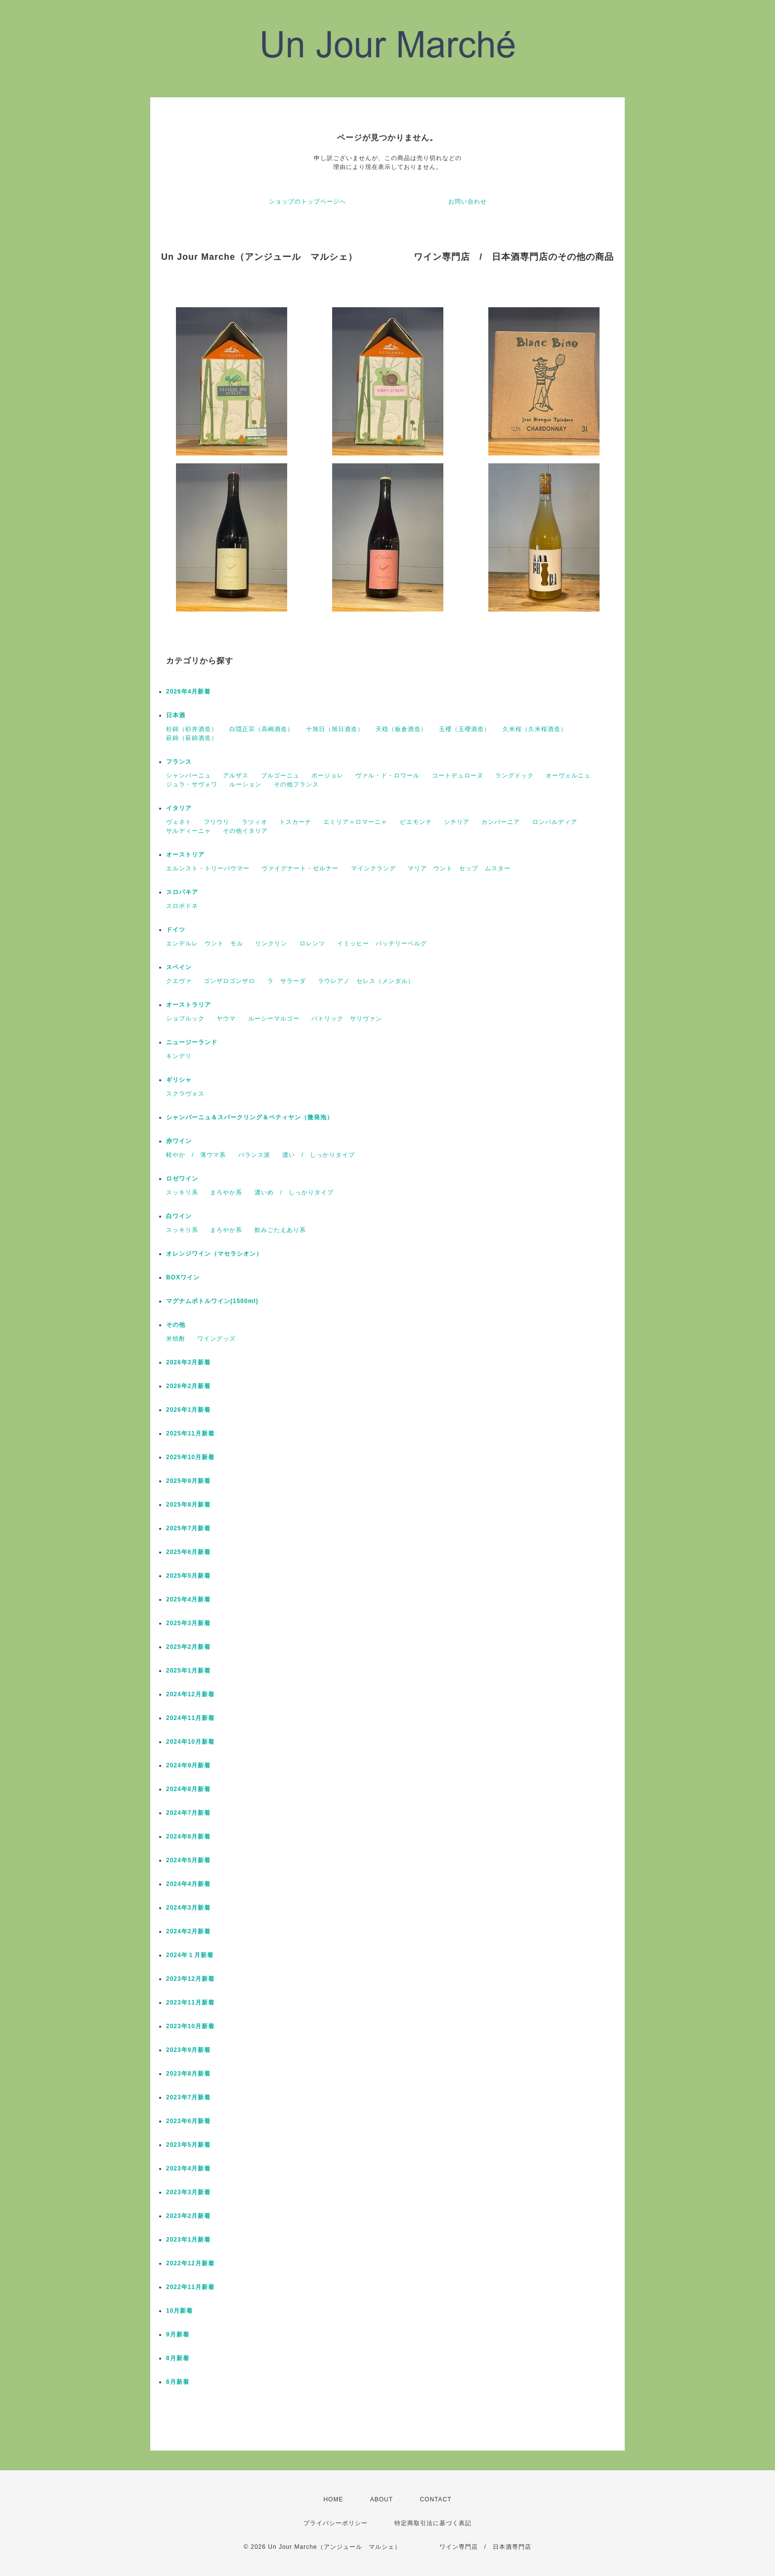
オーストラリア (188, 1004)
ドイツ (175, 929)
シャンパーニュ (188, 775)
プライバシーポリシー (335, 2523)
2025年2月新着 (188, 1646)
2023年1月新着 (188, 2239)
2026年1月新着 (188, 1409)
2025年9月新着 (188, 1480)
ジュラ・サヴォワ (191, 784)
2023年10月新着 (190, 2026)
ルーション (245, 784)
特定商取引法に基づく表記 (433, 2523)
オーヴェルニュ (568, 775)
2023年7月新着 (188, 2097)
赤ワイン (179, 1141)
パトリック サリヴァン (346, 1018)
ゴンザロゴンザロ (229, 981)
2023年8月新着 (188, 2073)
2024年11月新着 (190, 1718)
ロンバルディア (554, 821)
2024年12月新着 (190, 1694)
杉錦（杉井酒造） (191, 729)
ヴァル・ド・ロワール (387, 775)
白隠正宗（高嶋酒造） (261, 729)
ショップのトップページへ (307, 201)
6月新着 (177, 2381)
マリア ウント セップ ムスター (459, 868)
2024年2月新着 (188, 1931)
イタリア (179, 808)
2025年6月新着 (188, 1552)
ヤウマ (226, 1018)
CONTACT (435, 2499)
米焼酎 (175, 1338)
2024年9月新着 (188, 1765)
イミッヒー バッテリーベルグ (382, 943)
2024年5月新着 (188, 1860)
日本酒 (175, 715)
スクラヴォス (185, 1093)
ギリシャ (179, 1079)
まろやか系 (226, 1192)
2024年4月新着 (188, 1884)
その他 (175, 1324)
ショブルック (185, 1018)
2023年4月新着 (188, 2168)
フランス (179, 761)
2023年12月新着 (190, 1978)
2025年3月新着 (188, 1623)
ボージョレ (327, 775)
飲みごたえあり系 (280, 1230)
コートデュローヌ (457, 775)
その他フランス (296, 784)
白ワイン (179, 1216)
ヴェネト (179, 821)
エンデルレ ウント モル (204, 943)
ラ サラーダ (286, 981)
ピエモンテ (416, 821)
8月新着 (177, 2358)
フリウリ (216, 821)
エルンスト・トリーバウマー (208, 868)
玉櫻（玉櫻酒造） (464, 729)
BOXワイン (183, 1277)
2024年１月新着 (190, 1955)
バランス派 (254, 1154)
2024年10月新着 (190, 1741)
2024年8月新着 (188, 1789)
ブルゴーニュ (280, 775)
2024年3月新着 (188, 1907)
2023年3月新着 (188, 2192)
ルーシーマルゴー (274, 1018)
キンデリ (179, 1056)
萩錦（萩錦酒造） (191, 738)
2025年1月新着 (188, 1670)
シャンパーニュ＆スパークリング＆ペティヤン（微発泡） (249, 1117)
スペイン (179, 967)
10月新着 (179, 2310)
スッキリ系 (182, 1192)
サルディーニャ (188, 830)
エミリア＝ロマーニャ (355, 821)
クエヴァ (179, 981)
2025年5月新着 (188, 1575)
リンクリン (271, 943)
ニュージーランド (191, 1042)
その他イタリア (245, 830)
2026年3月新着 (188, 1362)
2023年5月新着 (188, 2144)
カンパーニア (500, 821)
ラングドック (514, 775)
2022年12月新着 (190, 2263)
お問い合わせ (467, 201)
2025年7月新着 (188, 1528)
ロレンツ (312, 943)
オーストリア (185, 854)
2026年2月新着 (188, 1386)
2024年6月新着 (188, 1836)
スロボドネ (182, 905)
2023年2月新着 (188, 2215)
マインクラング (373, 868)
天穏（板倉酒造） (401, 729)
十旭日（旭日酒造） (335, 729)
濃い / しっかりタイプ (318, 1154)
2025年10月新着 (190, 1457)
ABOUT (381, 2499)
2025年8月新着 (188, 1504)
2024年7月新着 (188, 1812)
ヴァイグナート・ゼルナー (300, 868)
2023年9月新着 (188, 2049)
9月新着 (177, 2334)
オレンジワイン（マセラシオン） (214, 1253)
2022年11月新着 (190, 2287)
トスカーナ (295, 821)
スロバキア (182, 892)
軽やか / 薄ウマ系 (196, 1154)
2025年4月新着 (188, 1599)
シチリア (457, 821)
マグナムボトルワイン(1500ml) (212, 1301)
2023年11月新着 (190, 2002)
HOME (333, 2499)
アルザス (236, 775)
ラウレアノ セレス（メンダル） (366, 981)
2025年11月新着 (190, 1433)
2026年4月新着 (188, 691)
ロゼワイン (182, 1178)
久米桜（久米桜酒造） (535, 729)
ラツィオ (254, 821)
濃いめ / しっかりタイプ (294, 1192)
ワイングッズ (216, 1338)
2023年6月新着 (188, 2121)
